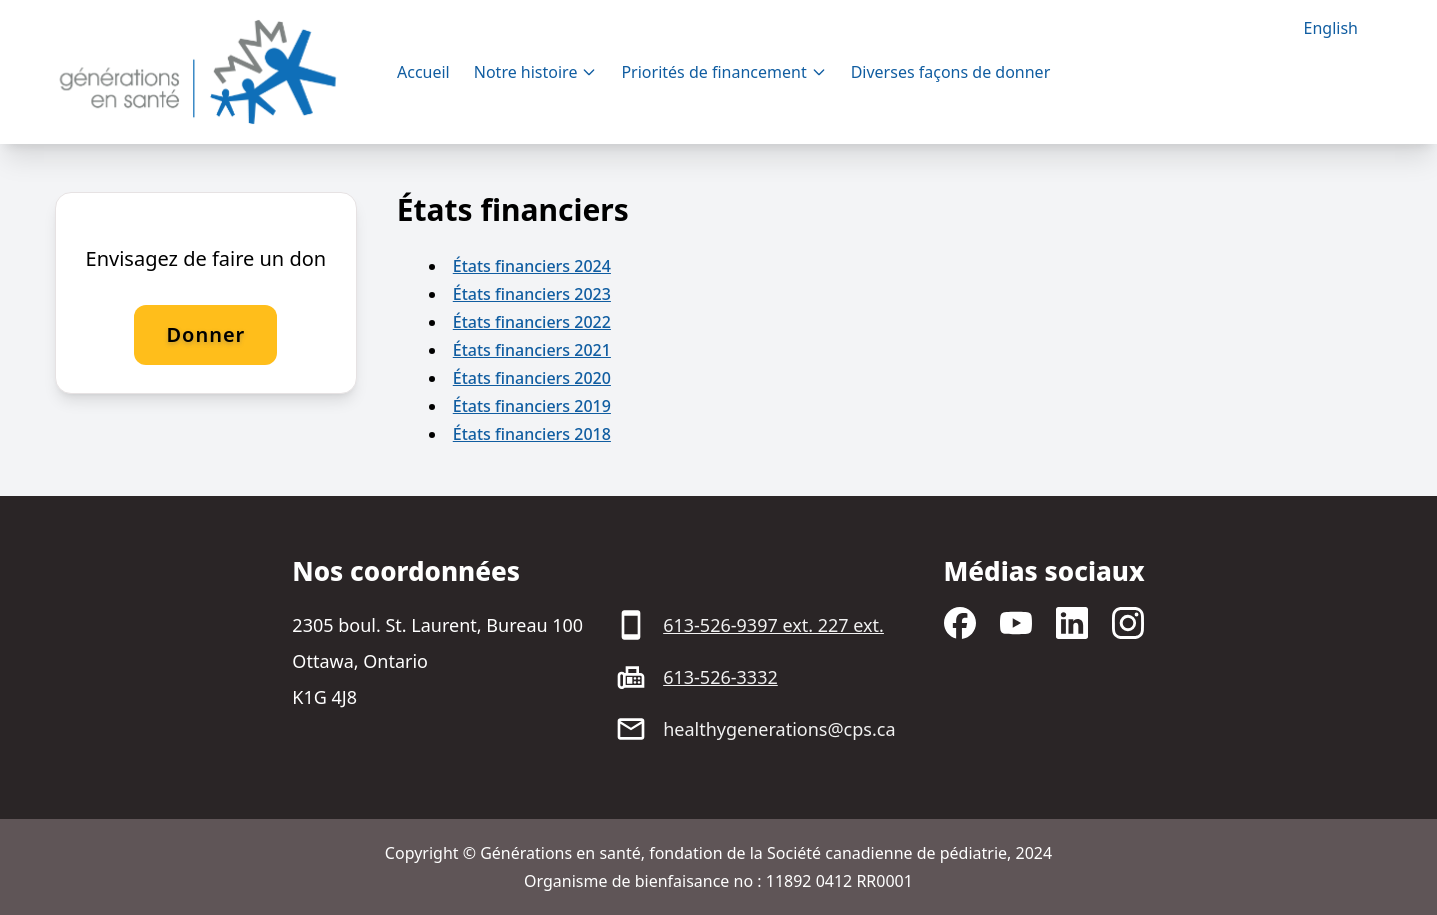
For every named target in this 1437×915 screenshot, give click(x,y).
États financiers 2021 (532, 350)
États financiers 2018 (532, 434)
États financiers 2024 (532, 266)
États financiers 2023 (532, 294)
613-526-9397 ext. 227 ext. (773, 625)
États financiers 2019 (532, 406)
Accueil (423, 72)
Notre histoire (536, 72)
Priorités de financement (723, 72)
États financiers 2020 (532, 378)
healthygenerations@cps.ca (779, 729)
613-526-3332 (720, 677)
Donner (205, 334)
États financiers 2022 (532, 322)
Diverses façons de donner (951, 72)
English (1331, 28)
